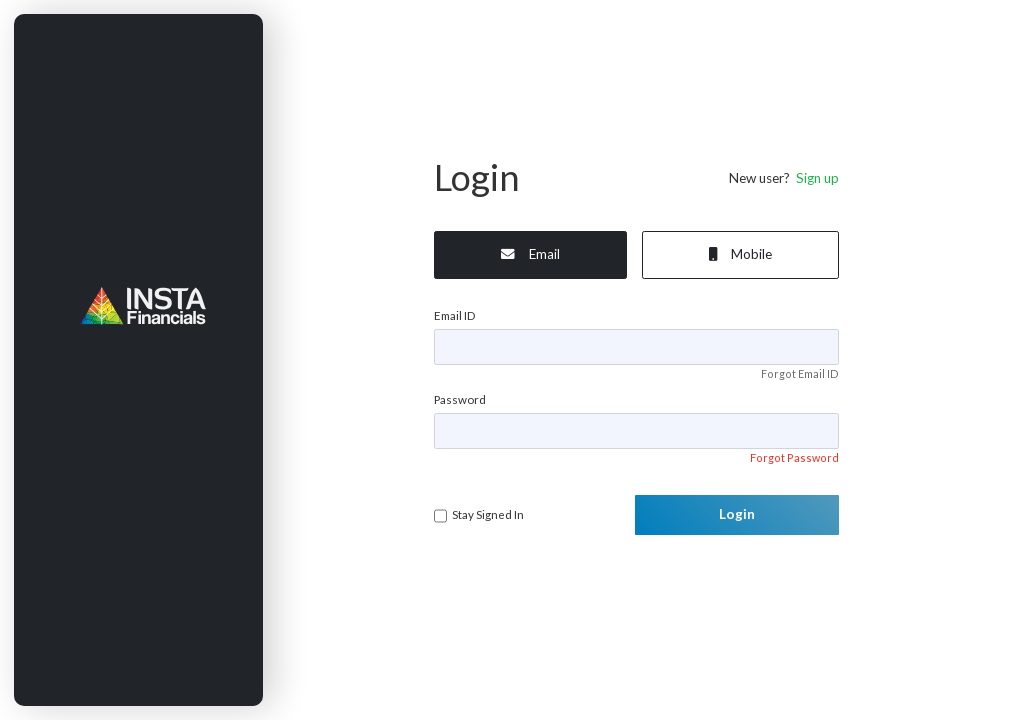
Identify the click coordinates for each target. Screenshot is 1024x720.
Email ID (454, 315)
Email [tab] (530, 254)
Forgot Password (794, 457)
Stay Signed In (488, 514)
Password (460, 399)
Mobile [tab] (740, 254)
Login (737, 514)
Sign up (814, 178)
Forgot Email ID (800, 373)
